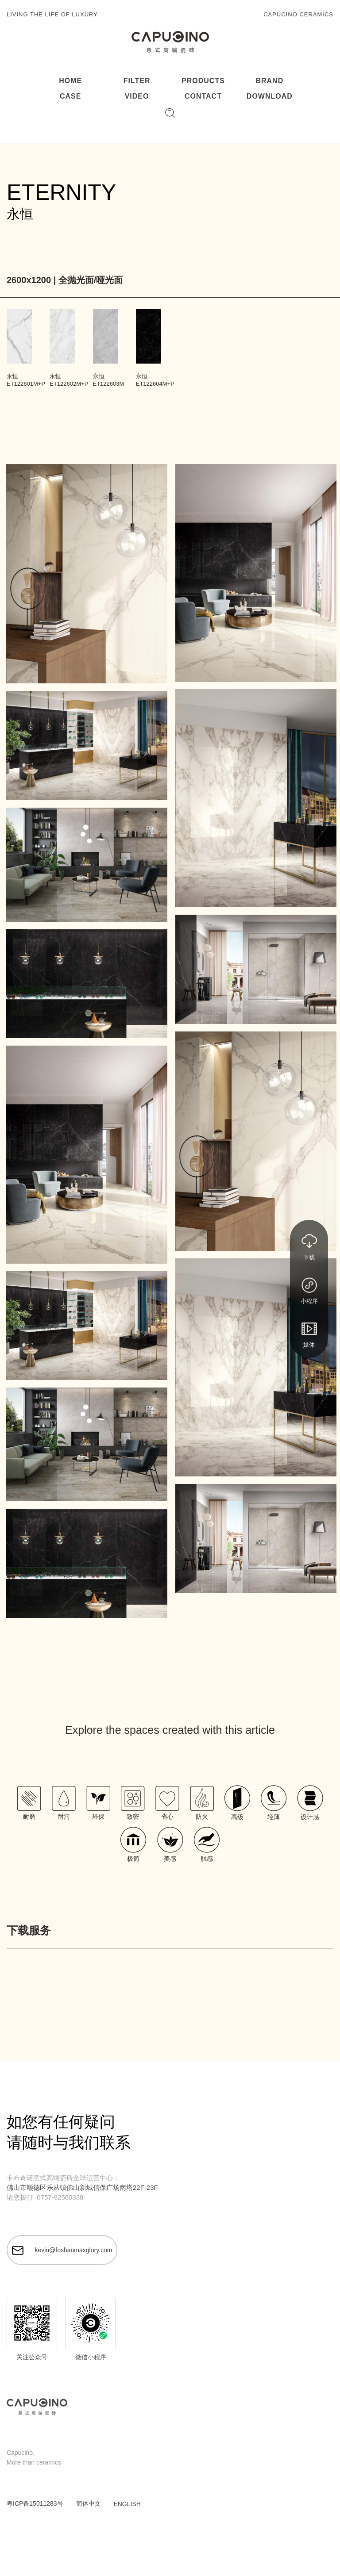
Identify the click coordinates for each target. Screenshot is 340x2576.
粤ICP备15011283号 (35, 2503)
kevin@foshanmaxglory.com (62, 2250)
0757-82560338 (60, 2197)
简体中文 (88, 2503)
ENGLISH (126, 2503)
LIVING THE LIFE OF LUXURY (52, 14)
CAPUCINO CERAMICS (298, 14)
